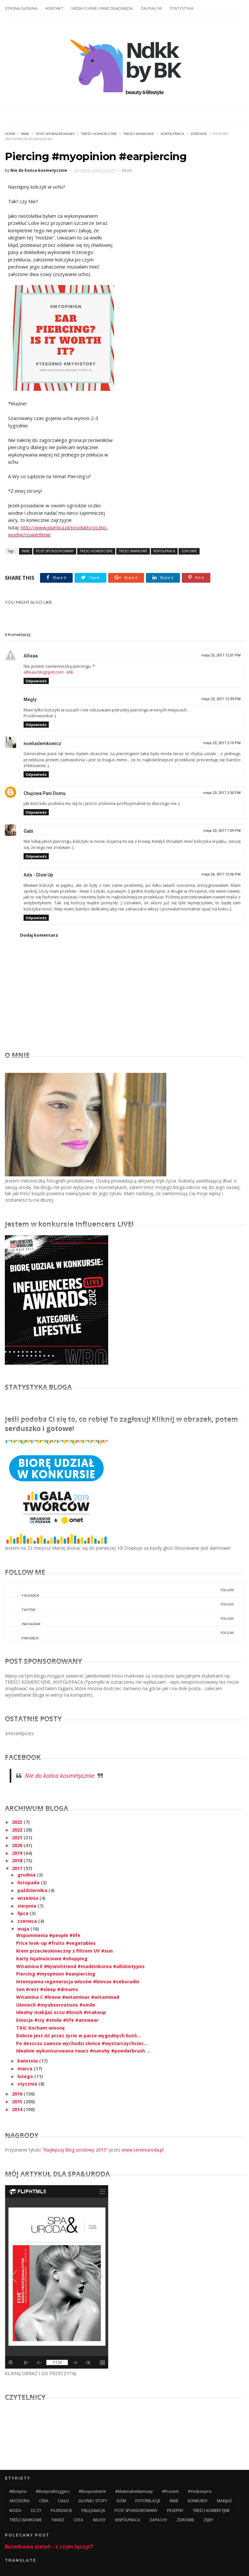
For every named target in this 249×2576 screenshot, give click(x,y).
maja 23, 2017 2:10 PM (222, 743)
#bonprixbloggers (52, 2491)
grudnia (27, 1875)
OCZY (36, 2510)
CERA (43, 2501)
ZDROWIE (199, 134)
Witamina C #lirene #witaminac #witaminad (67, 1997)
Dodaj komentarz (39, 935)
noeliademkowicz (42, 743)
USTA (78, 2520)
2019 (18, 1853)
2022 (18, 1830)
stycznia (27, 2084)
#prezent (170, 2491)
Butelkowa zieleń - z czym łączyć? (49, 2546)
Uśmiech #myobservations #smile (55, 2005)
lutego (25, 2076)
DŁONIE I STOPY (92, 2501)
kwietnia (28, 2061)
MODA (15, 2510)
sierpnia (27, 1906)
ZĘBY (208, 2520)
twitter (119, 1605)
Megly (30, 699)
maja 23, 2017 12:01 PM (221, 655)
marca (25, 2068)
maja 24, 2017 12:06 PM (221, 874)
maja (23, 1929)
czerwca (27, 1921)
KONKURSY (198, 2501)
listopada (29, 1882)
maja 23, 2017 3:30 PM (222, 793)
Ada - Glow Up (38, 874)
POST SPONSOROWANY (55, 134)
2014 (18, 2109)
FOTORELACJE (147, 2501)
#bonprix (17, 2491)
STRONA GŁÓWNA (21, 8)
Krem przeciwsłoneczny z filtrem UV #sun (64, 1951)
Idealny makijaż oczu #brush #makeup (61, 2012)
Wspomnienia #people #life (48, 1935)
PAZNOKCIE (61, 2510)
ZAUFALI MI (151, 8)
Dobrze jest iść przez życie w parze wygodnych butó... (78, 2035)
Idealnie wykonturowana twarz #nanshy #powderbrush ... (83, 2051)
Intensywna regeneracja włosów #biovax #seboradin (77, 1981)
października (32, 1890)
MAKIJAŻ (224, 2501)
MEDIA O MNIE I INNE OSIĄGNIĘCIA (102, 8)
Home (10, 134)
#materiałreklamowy (134, 2491)
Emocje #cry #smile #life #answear (57, 2020)
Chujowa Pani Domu (45, 793)
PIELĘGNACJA (93, 2510)
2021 (18, 1837)
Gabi (28, 831)
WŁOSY (99, 2520)
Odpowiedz (36, 680)
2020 (18, 1845)
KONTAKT (54, 8)
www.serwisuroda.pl (142, 2150)
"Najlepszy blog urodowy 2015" (75, 2150)
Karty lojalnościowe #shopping (52, 1958)
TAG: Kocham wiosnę (40, 2028)
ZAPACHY (158, 2520)
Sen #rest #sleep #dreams (47, 1989)
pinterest (119, 1633)
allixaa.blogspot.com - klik (48, 672)
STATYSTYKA (181, 8)
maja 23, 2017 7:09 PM (222, 831)
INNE (25, 134)
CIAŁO (63, 2501)
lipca (23, 1913)
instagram (119, 1619)
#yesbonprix (200, 2491)
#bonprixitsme (92, 2491)
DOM (121, 2501)
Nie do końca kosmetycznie (59, 1775)
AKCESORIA (19, 2501)
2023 (18, 1822)
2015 (18, 2101)
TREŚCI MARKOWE (138, 134)
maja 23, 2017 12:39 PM (221, 699)
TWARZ (57, 2520)
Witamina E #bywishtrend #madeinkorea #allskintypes (80, 1966)
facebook (119, 1590)
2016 (18, 2094)
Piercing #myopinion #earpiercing (55, 1974)
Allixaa (31, 655)
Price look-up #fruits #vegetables (56, 1943)
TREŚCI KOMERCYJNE (99, 134)
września (28, 1898)
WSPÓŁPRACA (172, 134)
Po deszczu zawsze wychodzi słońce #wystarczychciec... (82, 2043)
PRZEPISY (175, 2510)
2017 (18, 1868)
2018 (18, 1860)
